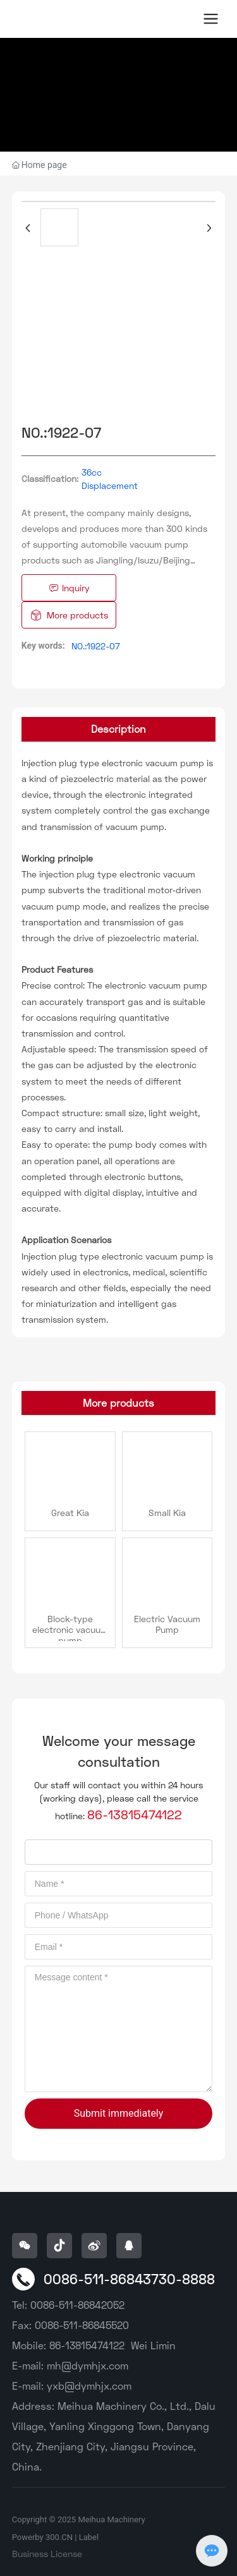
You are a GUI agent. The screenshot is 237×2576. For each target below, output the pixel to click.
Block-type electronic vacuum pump (70, 1629)
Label (89, 2537)
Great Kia (70, 1512)
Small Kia (167, 1512)
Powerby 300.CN (42, 2537)
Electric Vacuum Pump (167, 1624)
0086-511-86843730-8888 (129, 2278)
